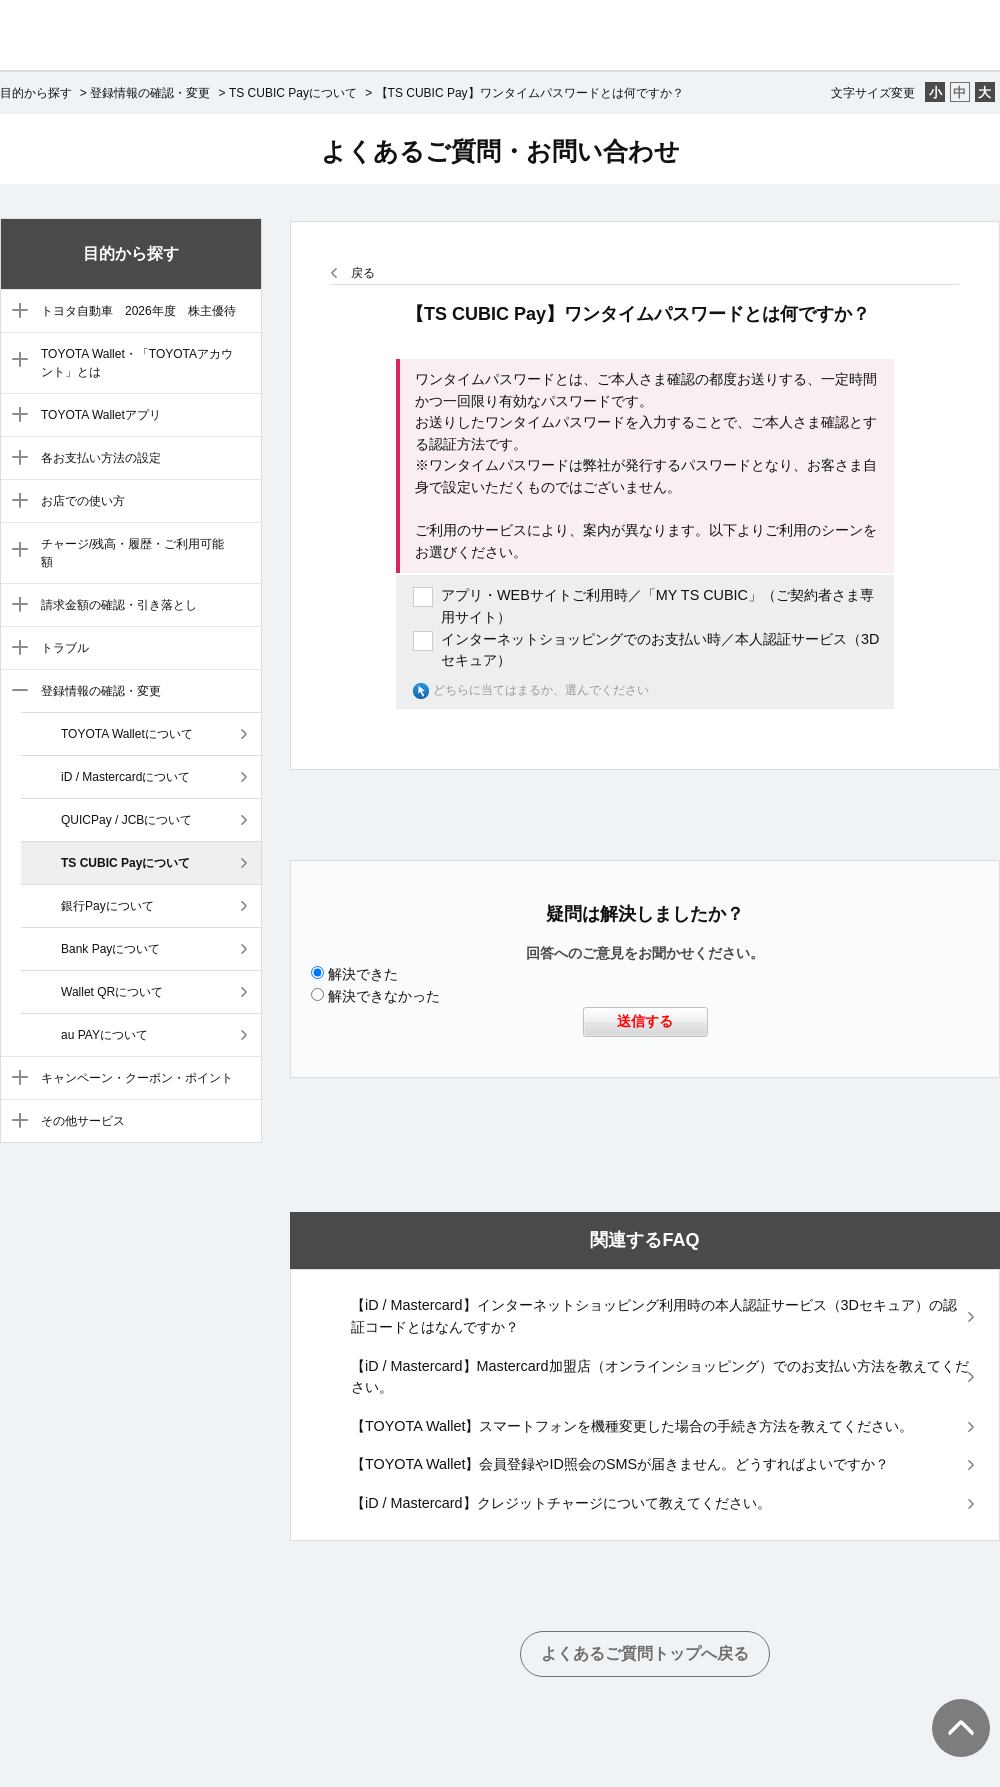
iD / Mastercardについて (125, 777)
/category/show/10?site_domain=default (15, 692)
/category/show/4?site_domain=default (15, 416)
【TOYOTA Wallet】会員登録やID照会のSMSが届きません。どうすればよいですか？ (620, 1464)
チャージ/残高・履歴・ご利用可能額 (132, 553)
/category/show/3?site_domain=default (15, 361)
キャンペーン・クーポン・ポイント (137, 1078)
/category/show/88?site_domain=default (15, 312)
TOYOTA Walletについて (127, 734)
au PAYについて (104, 1035)
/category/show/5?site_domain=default (15, 459)
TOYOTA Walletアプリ (101, 415)
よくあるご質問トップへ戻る (645, 1653)
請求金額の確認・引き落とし (119, 605)
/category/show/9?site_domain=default (15, 649)
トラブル (65, 648)
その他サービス (83, 1121)
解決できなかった (384, 996)
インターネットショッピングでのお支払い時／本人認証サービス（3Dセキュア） (660, 650)
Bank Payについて (110, 949)
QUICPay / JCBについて (126, 820)
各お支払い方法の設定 (101, 458)
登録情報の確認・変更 (150, 93)
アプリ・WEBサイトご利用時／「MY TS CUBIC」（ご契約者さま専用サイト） (657, 606)
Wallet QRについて (112, 992)
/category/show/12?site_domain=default (15, 1122)
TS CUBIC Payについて (293, 93)
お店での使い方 (83, 501)
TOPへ (950, 1708)
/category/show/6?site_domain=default (15, 502)
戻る (363, 273)
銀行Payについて (107, 906)
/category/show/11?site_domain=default (15, 1079)
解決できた (363, 974)
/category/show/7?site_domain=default (15, 551)
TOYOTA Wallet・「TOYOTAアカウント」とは (137, 363)
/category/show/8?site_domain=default (15, 606)
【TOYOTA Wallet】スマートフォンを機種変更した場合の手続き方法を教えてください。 (632, 1426)
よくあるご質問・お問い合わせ (500, 151)
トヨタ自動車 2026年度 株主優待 (138, 311)
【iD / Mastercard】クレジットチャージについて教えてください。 (561, 1503)
